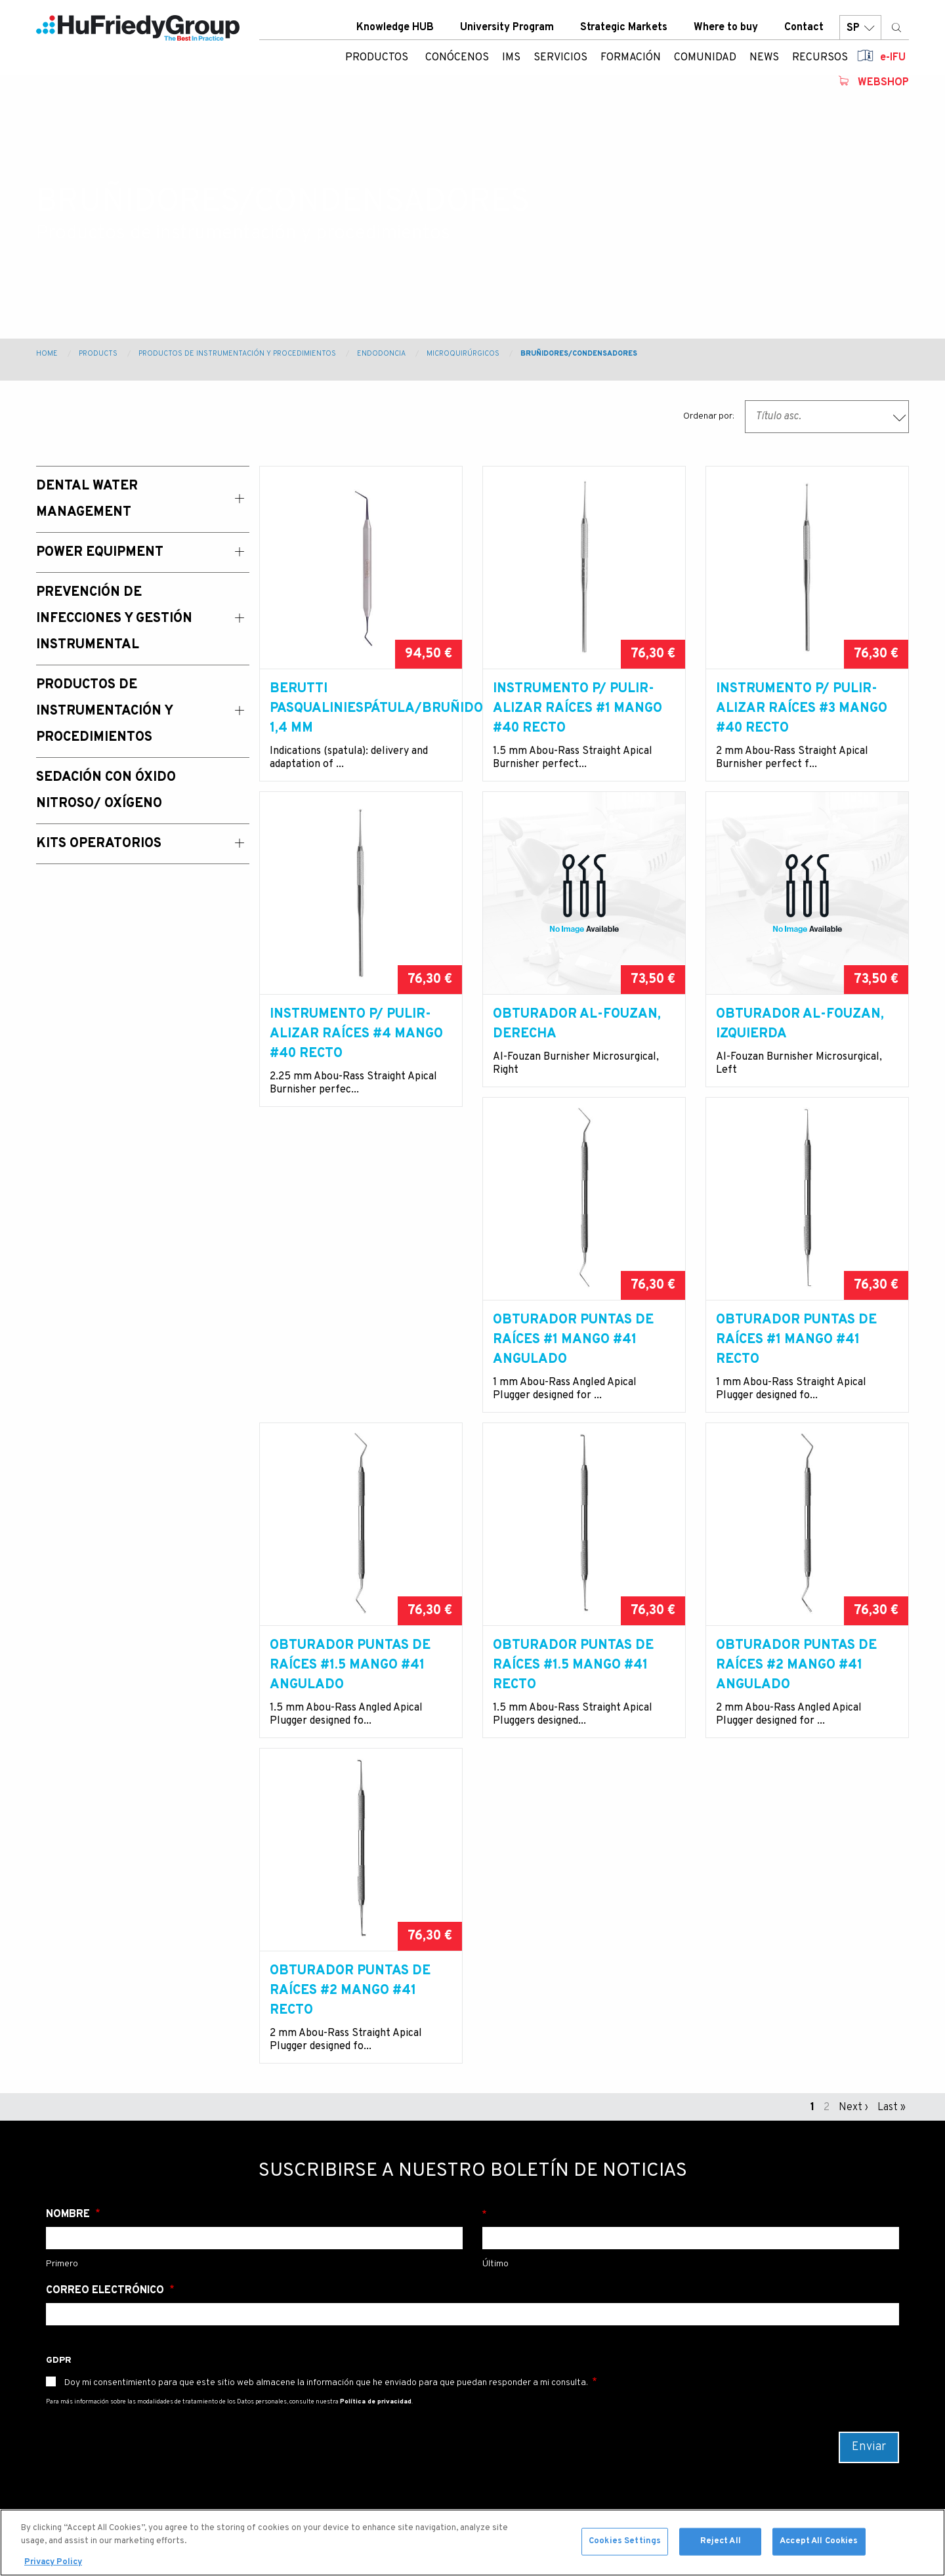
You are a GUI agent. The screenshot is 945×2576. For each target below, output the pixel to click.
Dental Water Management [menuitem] (87, 499)
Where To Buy (373, 2377)
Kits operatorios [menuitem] (98, 843)
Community (71, 2384)
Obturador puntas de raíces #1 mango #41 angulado (350, 1359)
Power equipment (235, 2335)
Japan (504, 2398)
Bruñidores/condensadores (578, 353)
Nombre (69, 1909)
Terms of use (371, 2455)
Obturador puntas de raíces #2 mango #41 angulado (573, 1685)
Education (67, 2363)
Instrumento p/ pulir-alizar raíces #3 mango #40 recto (801, 708)
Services (64, 2342)
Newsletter (329, 2223)
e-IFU (893, 62)
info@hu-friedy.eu (222, 2223)
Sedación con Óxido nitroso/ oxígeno (238, 2464)
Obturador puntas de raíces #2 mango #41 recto (796, 1685)
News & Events (79, 2405)
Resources (69, 2426)
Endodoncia (381, 353)
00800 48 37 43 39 (100, 2223)
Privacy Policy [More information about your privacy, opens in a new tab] (53, 2566)
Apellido (690, 1909)
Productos (376, 62)
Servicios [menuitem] (560, 62)
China (503, 2356)
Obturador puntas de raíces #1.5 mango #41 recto (350, 1685)
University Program (507, 32)
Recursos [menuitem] (820, 62)
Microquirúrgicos (463, 353)
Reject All (720, 2544)
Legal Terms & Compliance (374, 2427)
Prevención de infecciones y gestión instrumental (243, 2371)
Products (98, 353)
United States (523, 2314)
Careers (360, 2398)
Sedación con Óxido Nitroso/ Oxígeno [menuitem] (106, 790)
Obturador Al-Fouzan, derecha (577, 1024)
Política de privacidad (375, 2096)
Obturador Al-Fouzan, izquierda (800, 1024)
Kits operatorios (232, 2492)
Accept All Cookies (819, 2544)
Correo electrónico (106, 1985)
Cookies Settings (625, 2544)
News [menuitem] (764, 62)
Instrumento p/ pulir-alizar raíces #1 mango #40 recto (577, 708)
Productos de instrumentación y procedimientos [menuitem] (104, 711)
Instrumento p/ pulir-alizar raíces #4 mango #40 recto (356, 1034)
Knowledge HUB (395, 32)
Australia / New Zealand (546, 2335)
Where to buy (726, 32)
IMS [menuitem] (511, 62)
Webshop (883, 87)
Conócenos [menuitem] (457, 62)
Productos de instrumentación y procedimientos (237, 353)
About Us (66, 2300)
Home (47, 353)
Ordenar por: (708, 416)
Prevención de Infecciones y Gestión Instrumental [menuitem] (114, 619)
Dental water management (224, 2307)
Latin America (523, 2377)
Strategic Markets (623, 32)
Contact (804, 32)
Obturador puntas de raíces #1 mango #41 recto (573, 1359)
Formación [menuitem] (630, 62)
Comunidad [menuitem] (705, 62)
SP (860, 32)
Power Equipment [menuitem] (99, 552)
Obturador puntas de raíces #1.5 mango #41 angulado (796, 1359)
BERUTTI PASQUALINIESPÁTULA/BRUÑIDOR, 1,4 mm (361, 708)
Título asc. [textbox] (778, 416)
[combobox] (827, 416)
